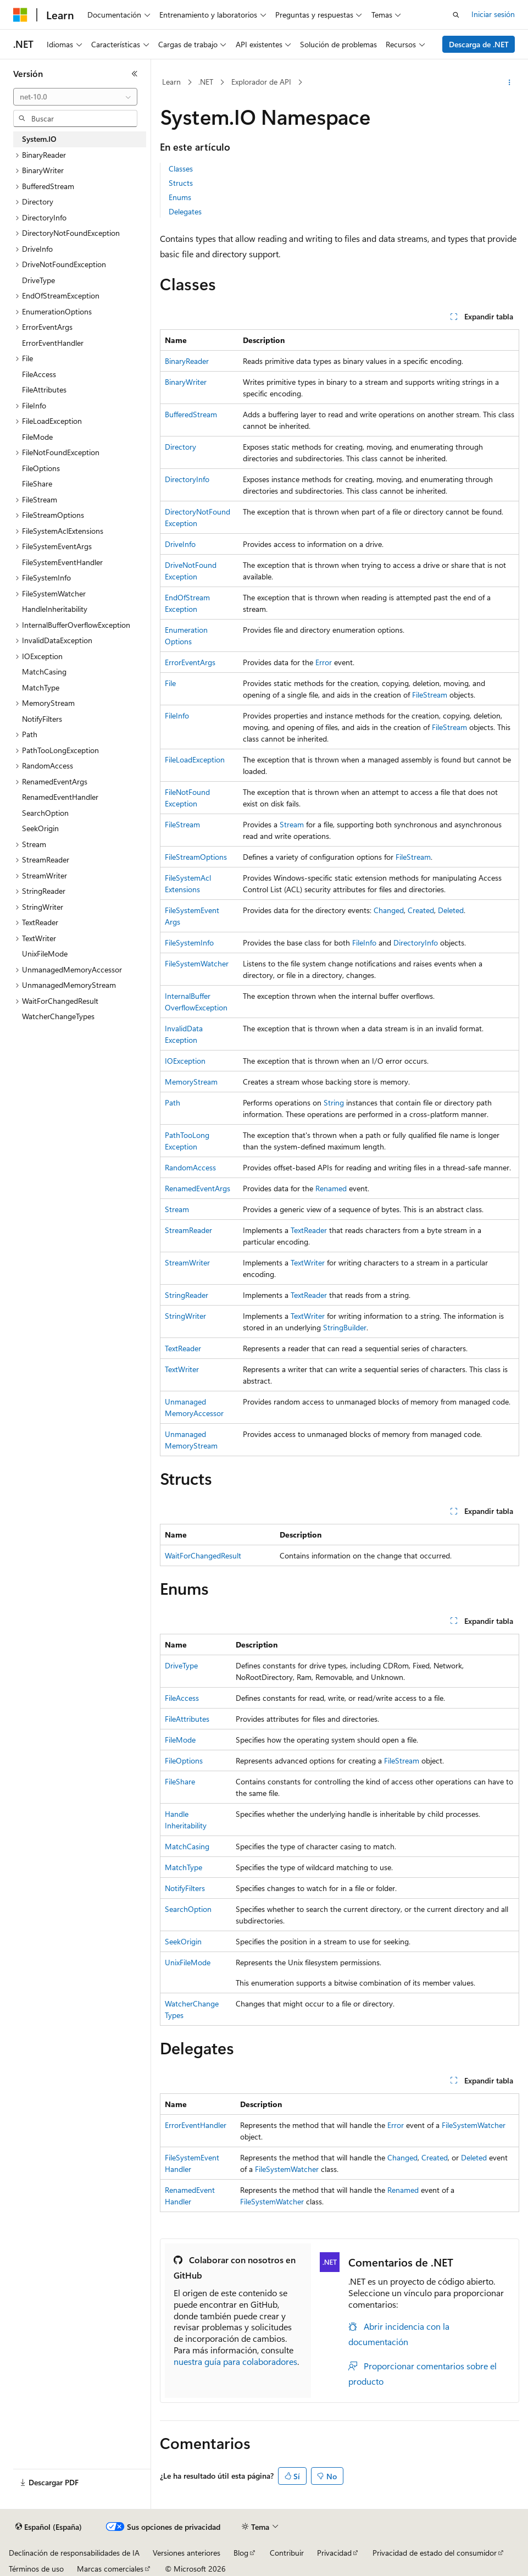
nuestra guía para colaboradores (235, 2361)
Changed (389, 910)
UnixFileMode (187, 1962)
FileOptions (184, 1760)
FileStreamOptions (196, 857)
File (170, 683)
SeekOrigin (183, 1941)
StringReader (186, 1295)
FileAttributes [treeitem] (44, 389)
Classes (181, 168)
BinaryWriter (186, 382)
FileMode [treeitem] (37, 437)
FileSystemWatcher (197, 963)
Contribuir (287, 2552)
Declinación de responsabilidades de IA (74, 2552)
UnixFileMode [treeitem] (45, 953)
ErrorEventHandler (195, 2125)
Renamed (331, 1188)
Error (323, 662)
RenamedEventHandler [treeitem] (60, 797)
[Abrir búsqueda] (456, 15)
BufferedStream (191, 414)
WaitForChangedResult (203, 1555)
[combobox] (75, 97)
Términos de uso (36, 2568)
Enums (180, 197)
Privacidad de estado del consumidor (435, 2552)
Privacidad (334, 2552)
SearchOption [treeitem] (45, 813)
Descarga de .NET (479, 44)
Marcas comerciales (110, 2568)
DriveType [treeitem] (38, 280)
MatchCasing (187, 1846)
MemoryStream (191, 1081)
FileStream (429, 694)
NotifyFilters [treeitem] (42, 719)
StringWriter (185, 1316)
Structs (181, 183)
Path (172, 1102)
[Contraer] (134, 74)
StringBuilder (344, 1327)
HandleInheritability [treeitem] (54, 609)
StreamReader (188, 1230)
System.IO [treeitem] (39, 139)
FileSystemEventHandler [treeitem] (62, 562)
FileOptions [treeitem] (41, 468)
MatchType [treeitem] (40, 687)
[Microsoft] (20, 15)
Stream (292, 824)
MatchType (183, 1867)
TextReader (309, 1230)
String (334, 1102)
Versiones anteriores (186, 2552)
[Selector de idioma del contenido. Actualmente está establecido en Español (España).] (48, 2527)
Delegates (185, 211)
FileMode (180, 1739)
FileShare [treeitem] (37, 483)
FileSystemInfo (189, 942)
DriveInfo (180, 544)
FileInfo (177, 715)
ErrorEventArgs (190, 662)
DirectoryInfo (187, 479)
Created (421, 910)
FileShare (180, 1781)
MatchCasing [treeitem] (44, 671)
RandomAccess (190, 1167)
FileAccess (182, 1698)
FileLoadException (195, 759)
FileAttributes (187, 1718)
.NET (205, 81)
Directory (180, 446)
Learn (171, 81)
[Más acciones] (509, 82)
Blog (241, 2552)
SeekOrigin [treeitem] (40, 828)
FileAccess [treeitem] (39, 374)
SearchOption (188, 1909)
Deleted (451, 910)
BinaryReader (187, 361)
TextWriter (308, 1262)
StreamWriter (187, 1262)
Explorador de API (261, 81)
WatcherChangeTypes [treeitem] (58, 1016)
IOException (185, 1060)
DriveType (181, 1665)
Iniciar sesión (493, 14)
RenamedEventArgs (197, 1188)
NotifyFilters (185, 1888)
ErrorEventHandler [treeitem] (53, 343)
